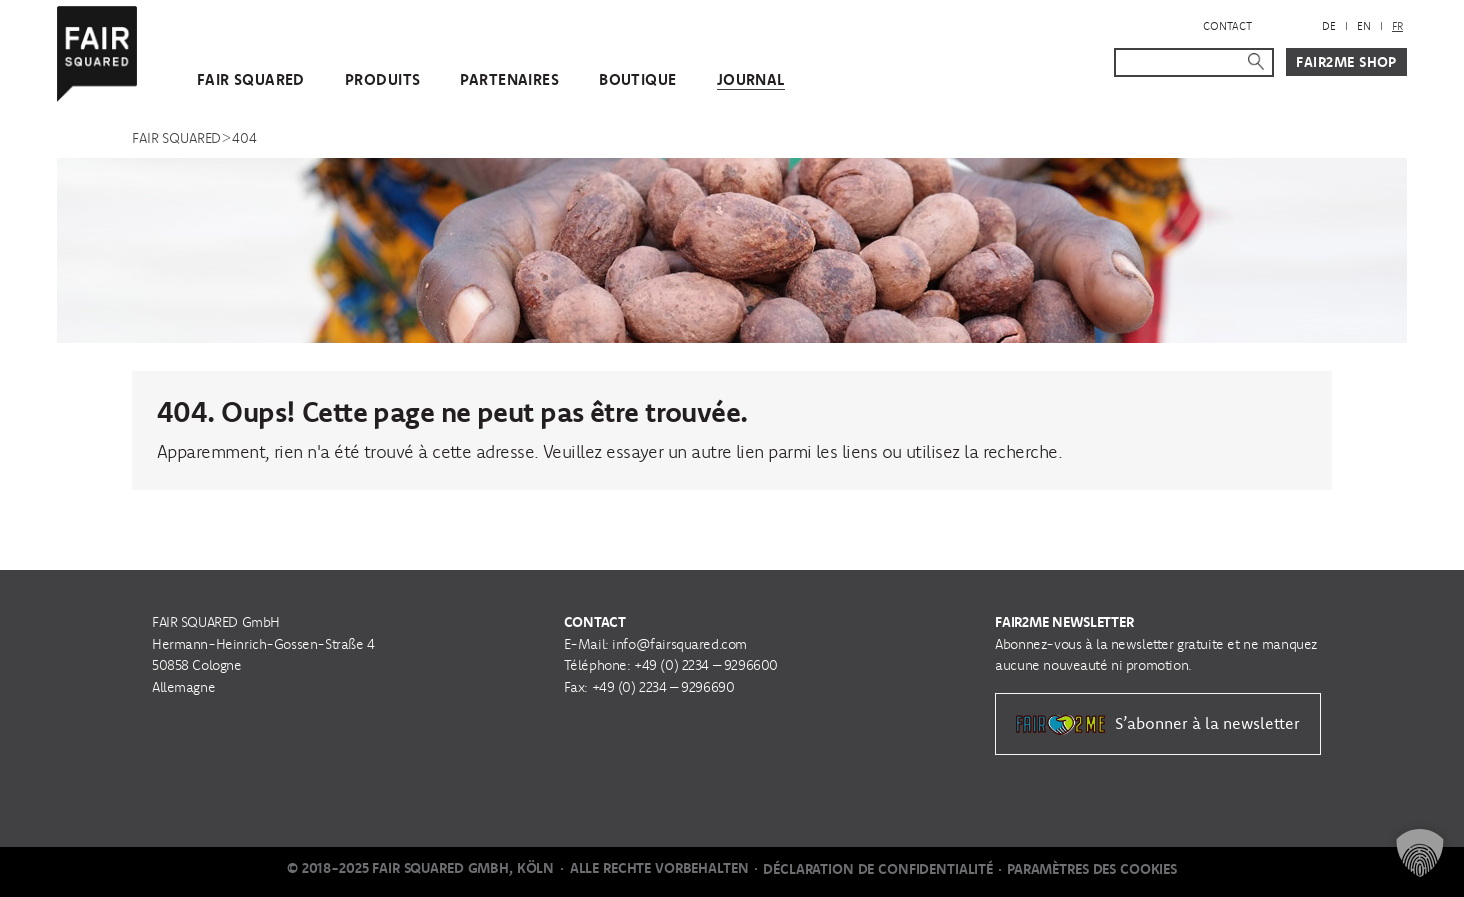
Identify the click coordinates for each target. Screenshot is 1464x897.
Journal (751, 79)
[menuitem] (1329, 26)
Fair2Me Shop (1346, 62)
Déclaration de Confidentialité (878, 869)
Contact (1227, 26)
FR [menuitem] (1397, 26)
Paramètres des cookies (1092, 869)
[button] (1420, 853)
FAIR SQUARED (251, 79)
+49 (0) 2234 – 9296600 (706, 665)
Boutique (637, 79)
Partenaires (509, 79)
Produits (382, 79)
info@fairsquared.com (679, 644)
